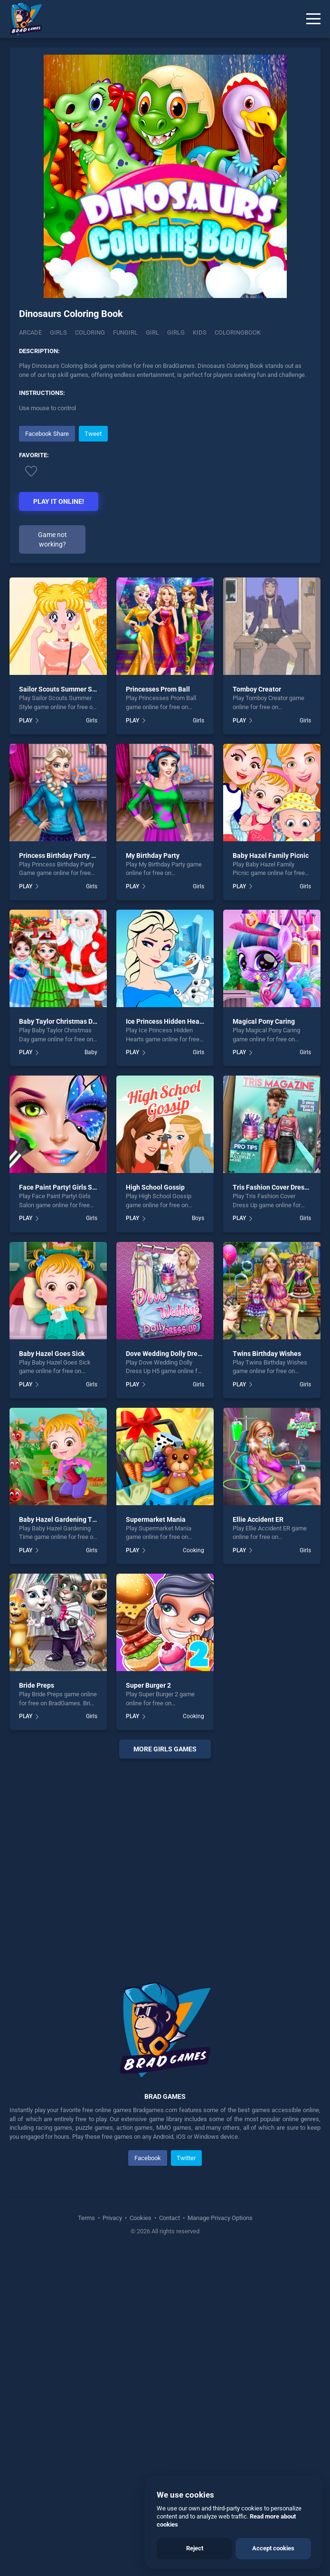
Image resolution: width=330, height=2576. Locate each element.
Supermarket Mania (156, 1519)
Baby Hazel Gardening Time (61, 1519)
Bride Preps (36, 1685)
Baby (91, 1052)
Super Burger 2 (148, 1685)
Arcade (30, 332)
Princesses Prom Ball (158, 689)
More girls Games (165, 1749)
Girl (152, 332)
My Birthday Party (152, 855)
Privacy (112, 2217)
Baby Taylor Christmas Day (59, 1021)
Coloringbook (238, 332)
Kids (200, 332)
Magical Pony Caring (264, 1021)
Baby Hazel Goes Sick (52, 1353)
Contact (169, 2217)
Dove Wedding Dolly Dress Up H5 (175, 1353)
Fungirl (125, 332)
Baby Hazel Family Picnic (271, 855)
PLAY (25, 720)
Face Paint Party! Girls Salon (62, 1187)
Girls (58, 332)
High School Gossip (155, 1187)
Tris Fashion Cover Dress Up (275, 1187)
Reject (194, 2548)
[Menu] (313, 19)
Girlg (176, 332)
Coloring (90, 332)
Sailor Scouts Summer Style (61, 689)
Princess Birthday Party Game (64, 855)
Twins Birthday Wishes (267, 1353)
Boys (198, 1218)
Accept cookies (273, 2548)
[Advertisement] (165, 1858)
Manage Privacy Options (219, 2217)
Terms (87, 2217)
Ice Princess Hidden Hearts (166, 1021)
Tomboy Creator (257, 689)
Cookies (140, 2217)
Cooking (193, 1550)
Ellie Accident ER (258, 1519)
